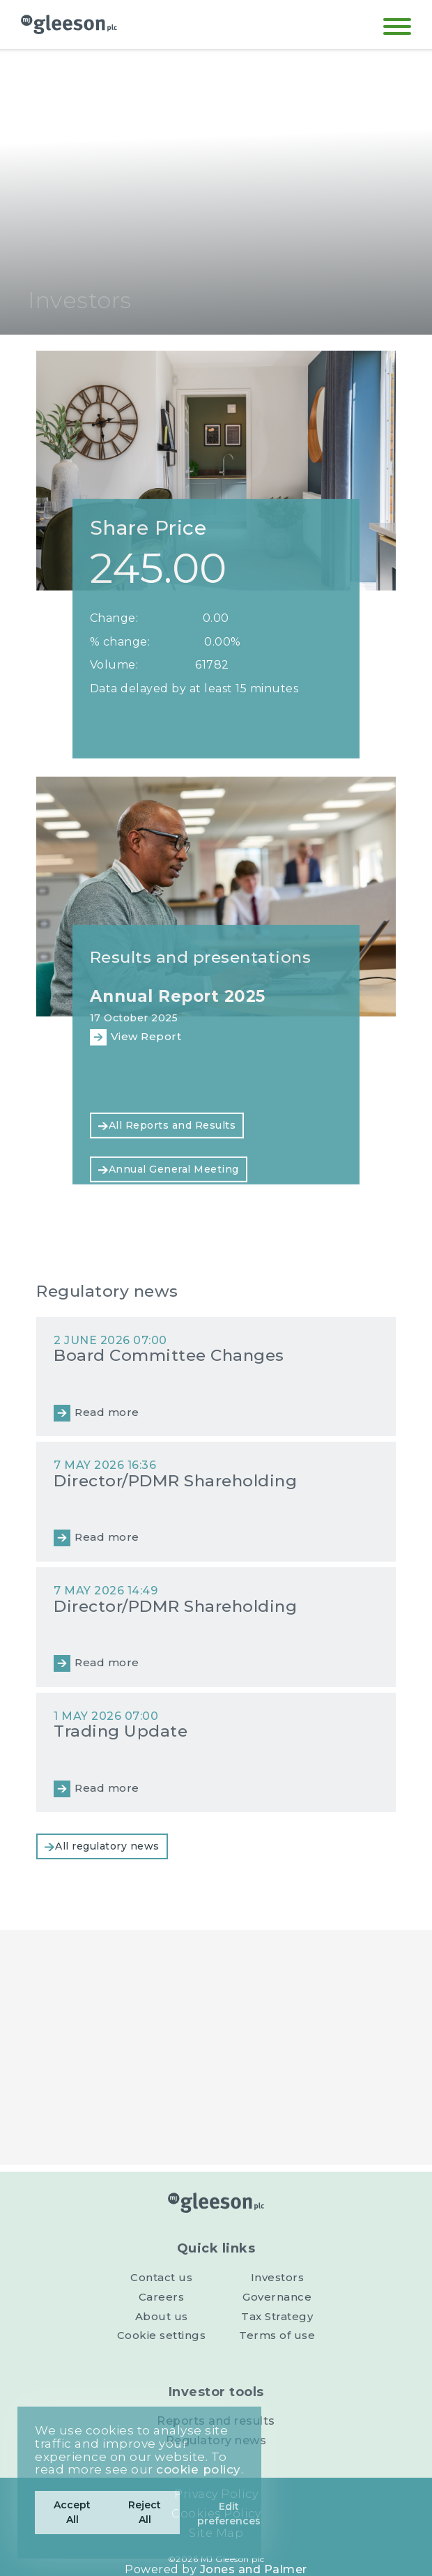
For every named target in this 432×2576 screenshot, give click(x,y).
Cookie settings (161, 2335)
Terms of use (277, 2335)
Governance (276, 2296)
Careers (162, 2296)
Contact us (161, 2277)
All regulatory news (107, 1846)
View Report (146, 1036)
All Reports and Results (172, 1125)
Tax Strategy (277, 2316)
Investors (277, 2277)
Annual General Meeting (174, 1169)
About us (161, 2316)
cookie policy (198, 2469)
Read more (107, 1412)
